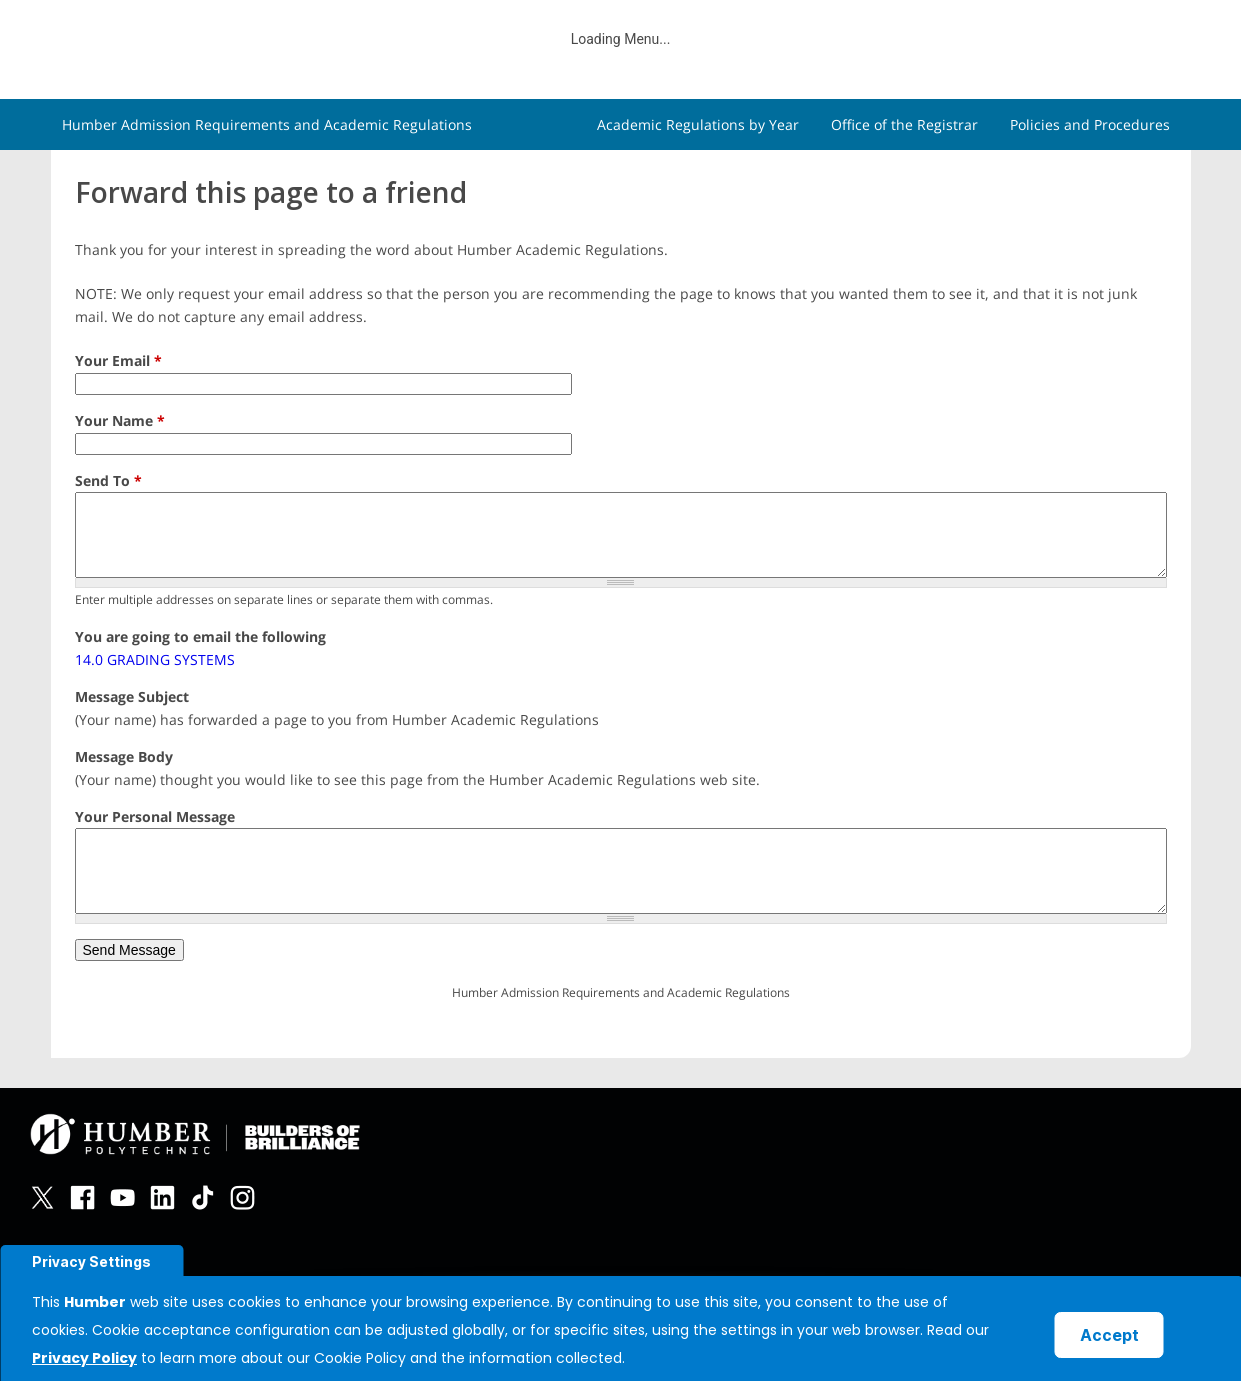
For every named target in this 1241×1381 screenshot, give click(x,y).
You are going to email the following (200, 636)
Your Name (120, 420)
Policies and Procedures (1090, 124)
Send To (108, 480)
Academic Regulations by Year (698, 124)
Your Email (118, 360)
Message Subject (132, 696)
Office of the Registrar (904, 124)
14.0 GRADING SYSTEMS (155, 659)
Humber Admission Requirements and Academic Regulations (267, 124)
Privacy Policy (84, 1358)
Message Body (124, 756)
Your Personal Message (155, 816)
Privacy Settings (91, 1261)
